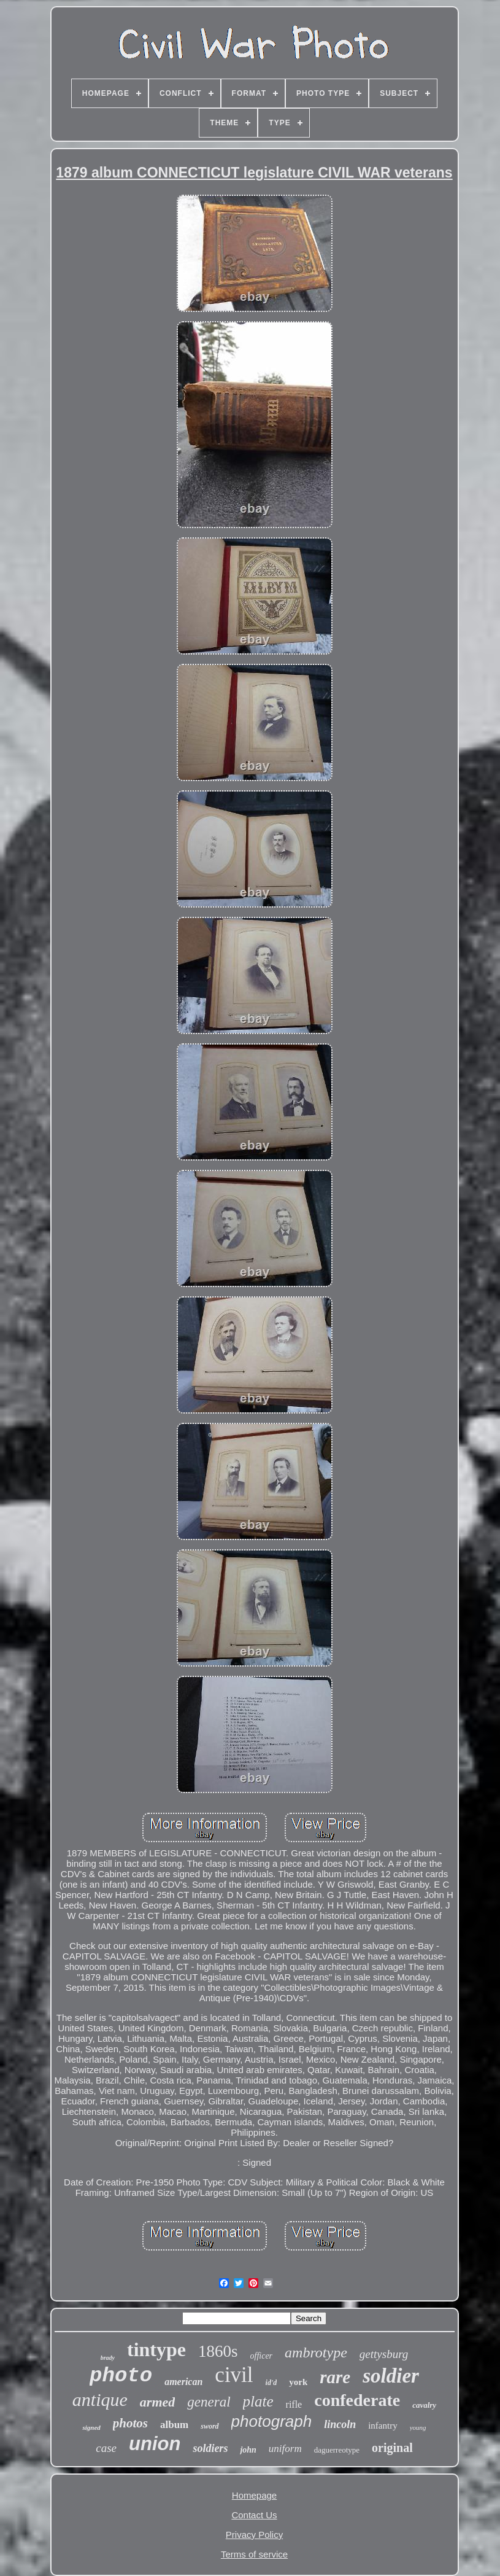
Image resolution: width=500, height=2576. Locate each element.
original (392, 2447)
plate (258, 2401)
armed (157, 2402)
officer (261, 2355)
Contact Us (254, 2515)
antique (100, 2399)
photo (121, 2375)
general (208, 2402)
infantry (382, 2425)
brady (108, 2357)
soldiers (210, 2448)
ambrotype (316, 2352)
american (183, 2381)
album (174, 2424)
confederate (357, 2400)
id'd (271, 2382)
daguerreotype (337, 2449)
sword (209, 2426)
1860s (218, 2351)
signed (91, 2427)
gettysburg (384, 2354)
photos (130, 2423)
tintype (156, 2349)
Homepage (254, 2495)
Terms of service (254, 2554)
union (154, 2443)
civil (234, 2375)
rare (335, 2377)
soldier (391, 2376)
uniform (285, 2448)
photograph (271, 2421)
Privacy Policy (254, 2534)
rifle (294, 2404)
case (106, 2448)
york (298, 2382)
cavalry (424, 2405)
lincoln (340, 2424)
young (418, 2427)
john (248, 2449)
